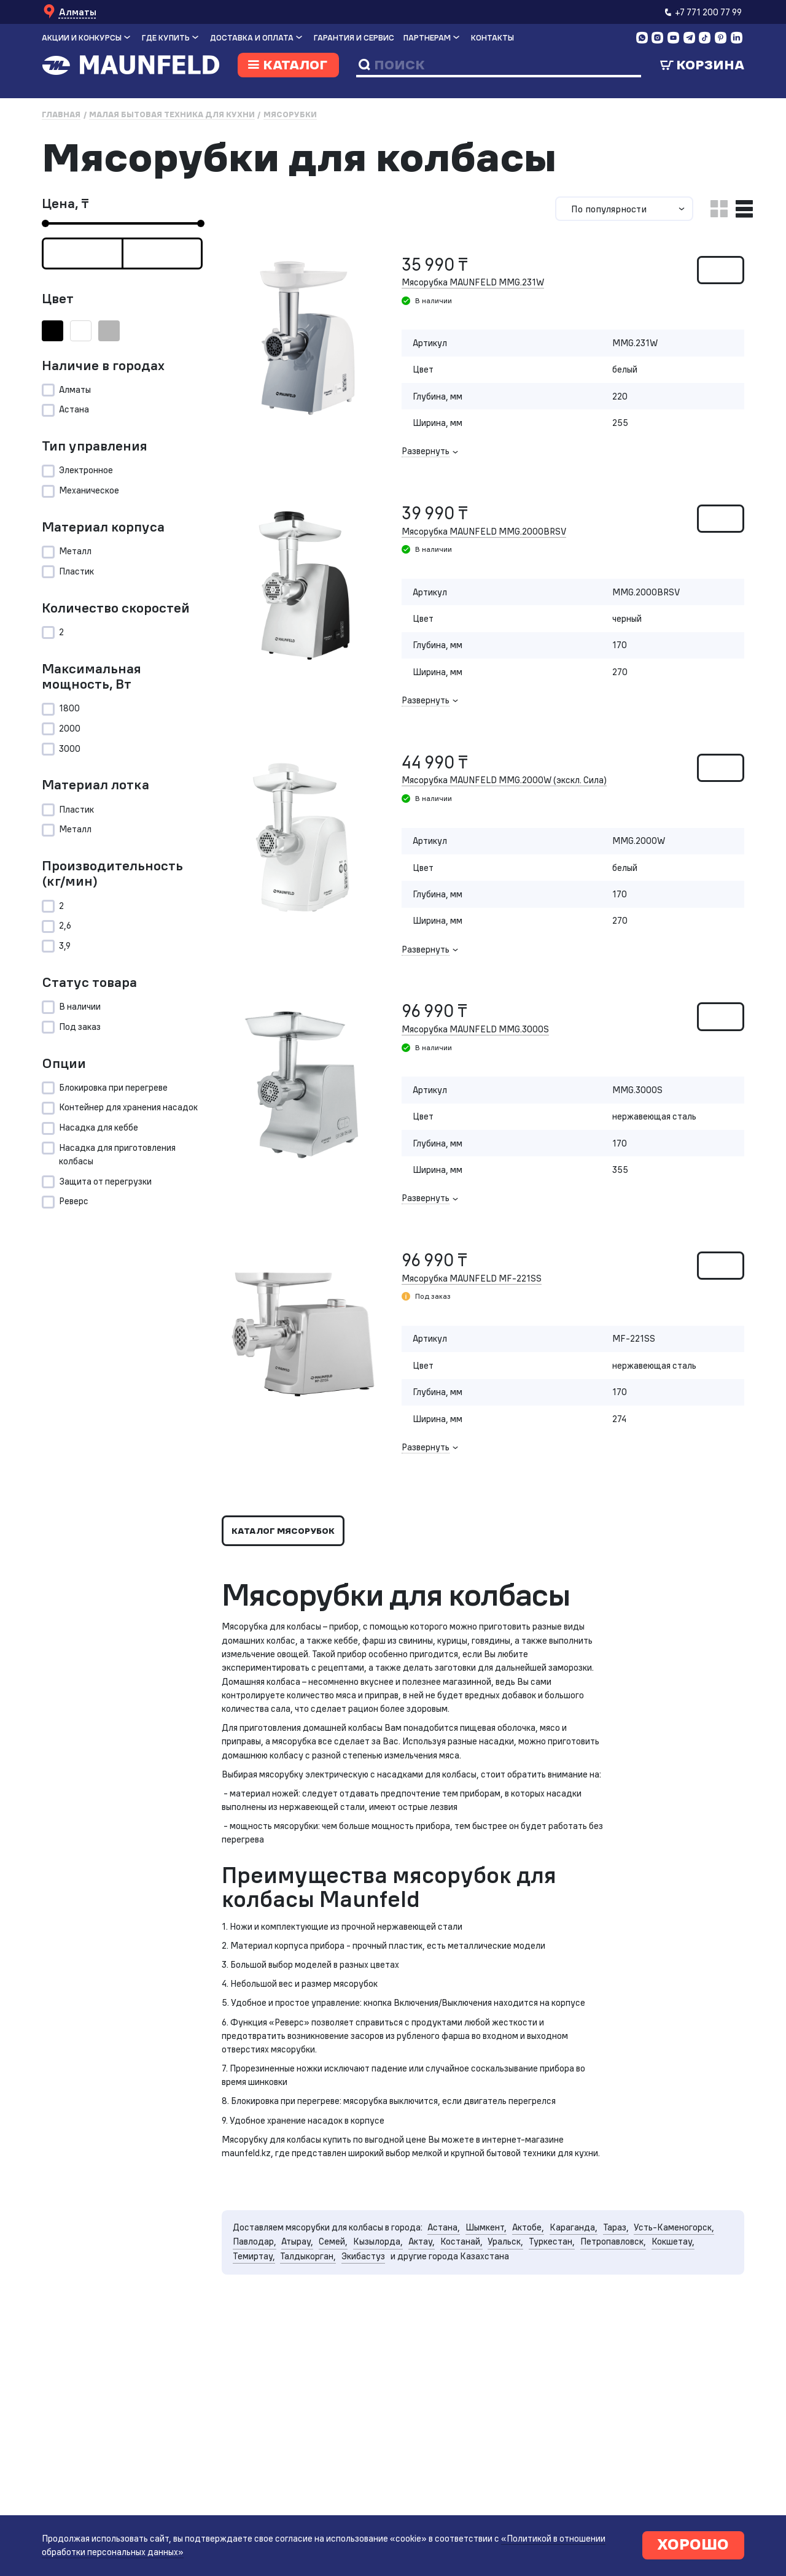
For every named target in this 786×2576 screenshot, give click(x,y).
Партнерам (427, 37)
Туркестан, (660, 2339)
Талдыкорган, (439, 2354)
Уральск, (611, 2339)
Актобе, (549, 2324)
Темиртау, (381, 2354)
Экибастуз (498, 2354)
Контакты (492, 37)
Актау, (524, 2339)
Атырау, (392, 2339)
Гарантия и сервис (354, 37)
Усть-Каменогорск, (275, 2339)
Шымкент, (503, 2324)
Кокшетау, (331, 2354)
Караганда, (596, 2324)
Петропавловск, (268, 2354)
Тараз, (640, 2324)
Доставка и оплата (252, 37)
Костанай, (564, 2339)
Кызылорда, (477, 2339)
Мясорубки (290, 114)
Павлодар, (346, 2339)
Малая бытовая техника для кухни (172, 114)
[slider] (45, 224)
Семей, (429, 2339)
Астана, (458, 2324)
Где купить (166, 37)
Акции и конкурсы (82, 37)
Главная (61, 114)
